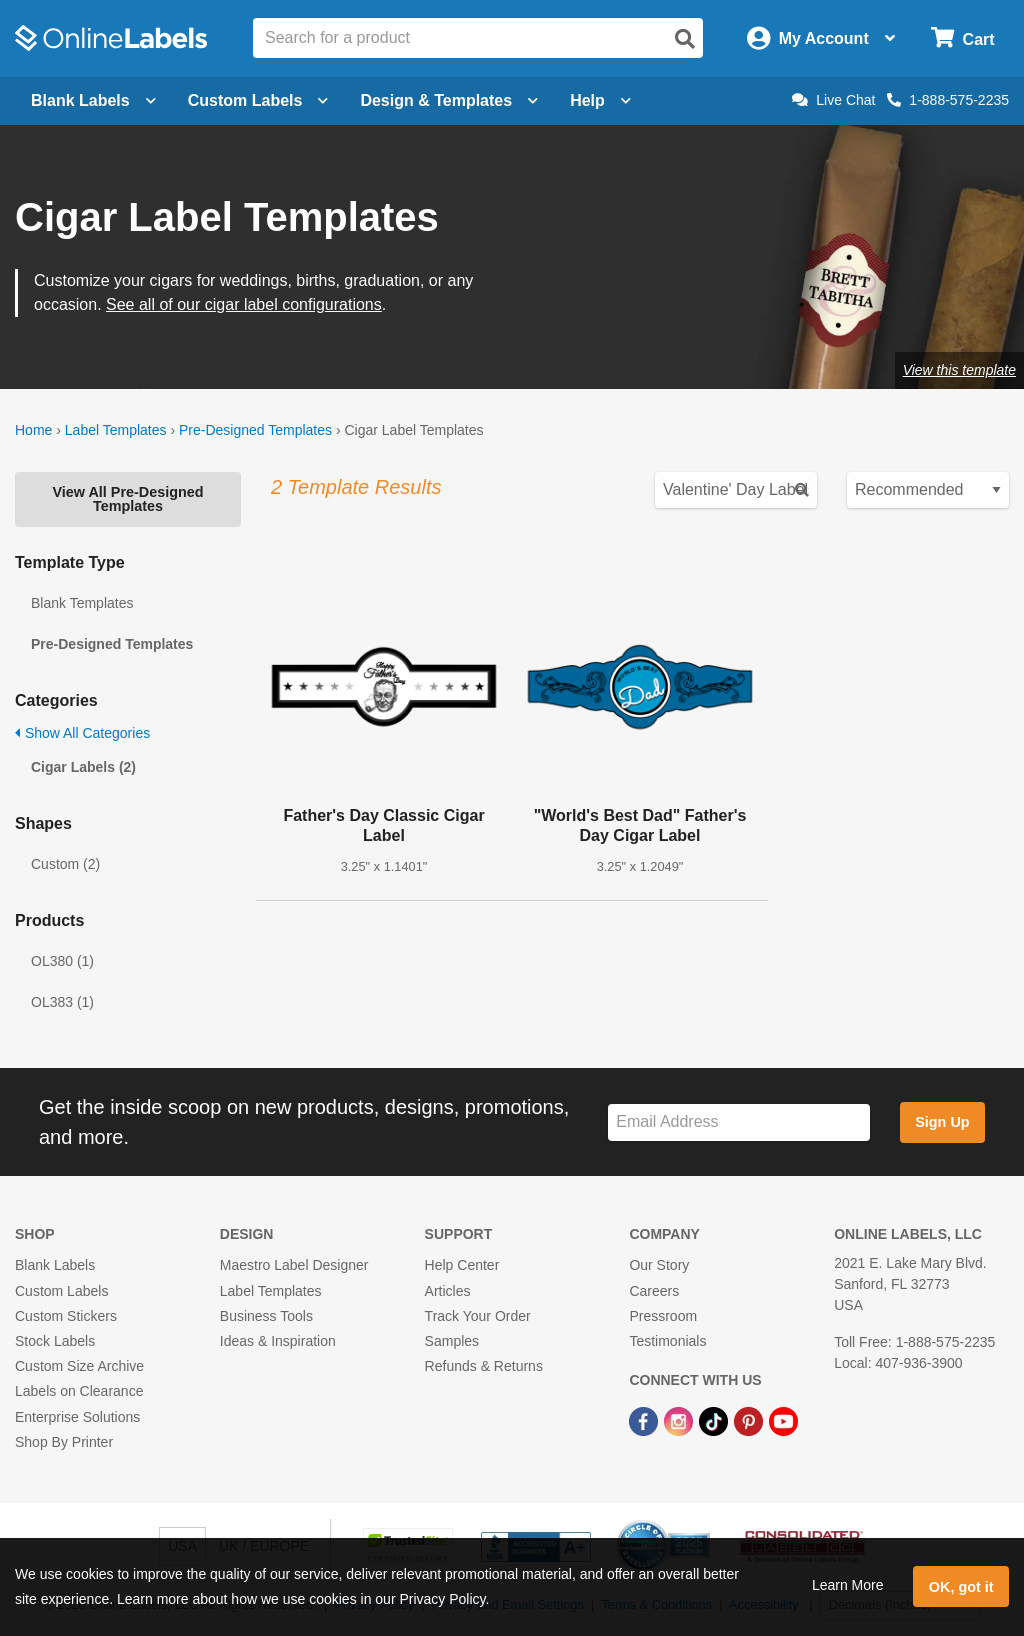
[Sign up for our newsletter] (739, 1122)
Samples (452, 1341)
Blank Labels (55, 1265)
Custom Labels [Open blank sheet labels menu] (258, 100)
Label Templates (116, 430)
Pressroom (663, 1316)
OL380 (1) (62, 961)
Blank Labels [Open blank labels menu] (93, 100)
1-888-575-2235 (948, 100)
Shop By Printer (64, 1442)
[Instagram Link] (680, 1420)
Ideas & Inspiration (278, 1341)
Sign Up (942, 1122)
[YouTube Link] (783, 1420)
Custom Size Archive (79, 1366)
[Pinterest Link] (750, 1420)
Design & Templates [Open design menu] (449, 100)
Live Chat (833, 100)
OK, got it (961, 1587)
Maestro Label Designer (294, 1265)
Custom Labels (61, 1291)
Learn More (848, 1585)
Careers (654, 1291)
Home (33, 430)
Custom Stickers (66, 1316)
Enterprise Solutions (77, 1417)
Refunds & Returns (484, 1366)
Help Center (462, 1265)
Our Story (659, 1265)
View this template (959, 370)
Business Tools (266, 1316)
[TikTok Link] (715, 1420)
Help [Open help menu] (600, 100)
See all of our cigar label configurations (244, 304)
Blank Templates (82, 603)
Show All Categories (82, 733)
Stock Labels (55, 1341)
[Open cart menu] (962, 38)
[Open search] (685, 39)
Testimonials (667, 1341)
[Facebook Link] (645, 1420)
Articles (448, 1291)
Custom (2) (65, 864)
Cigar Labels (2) (83, 767)
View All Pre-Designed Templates (127, 499)
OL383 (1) (62, 1002)
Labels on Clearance (79, 1391)
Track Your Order (478, 1316)
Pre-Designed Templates (255, 430)
